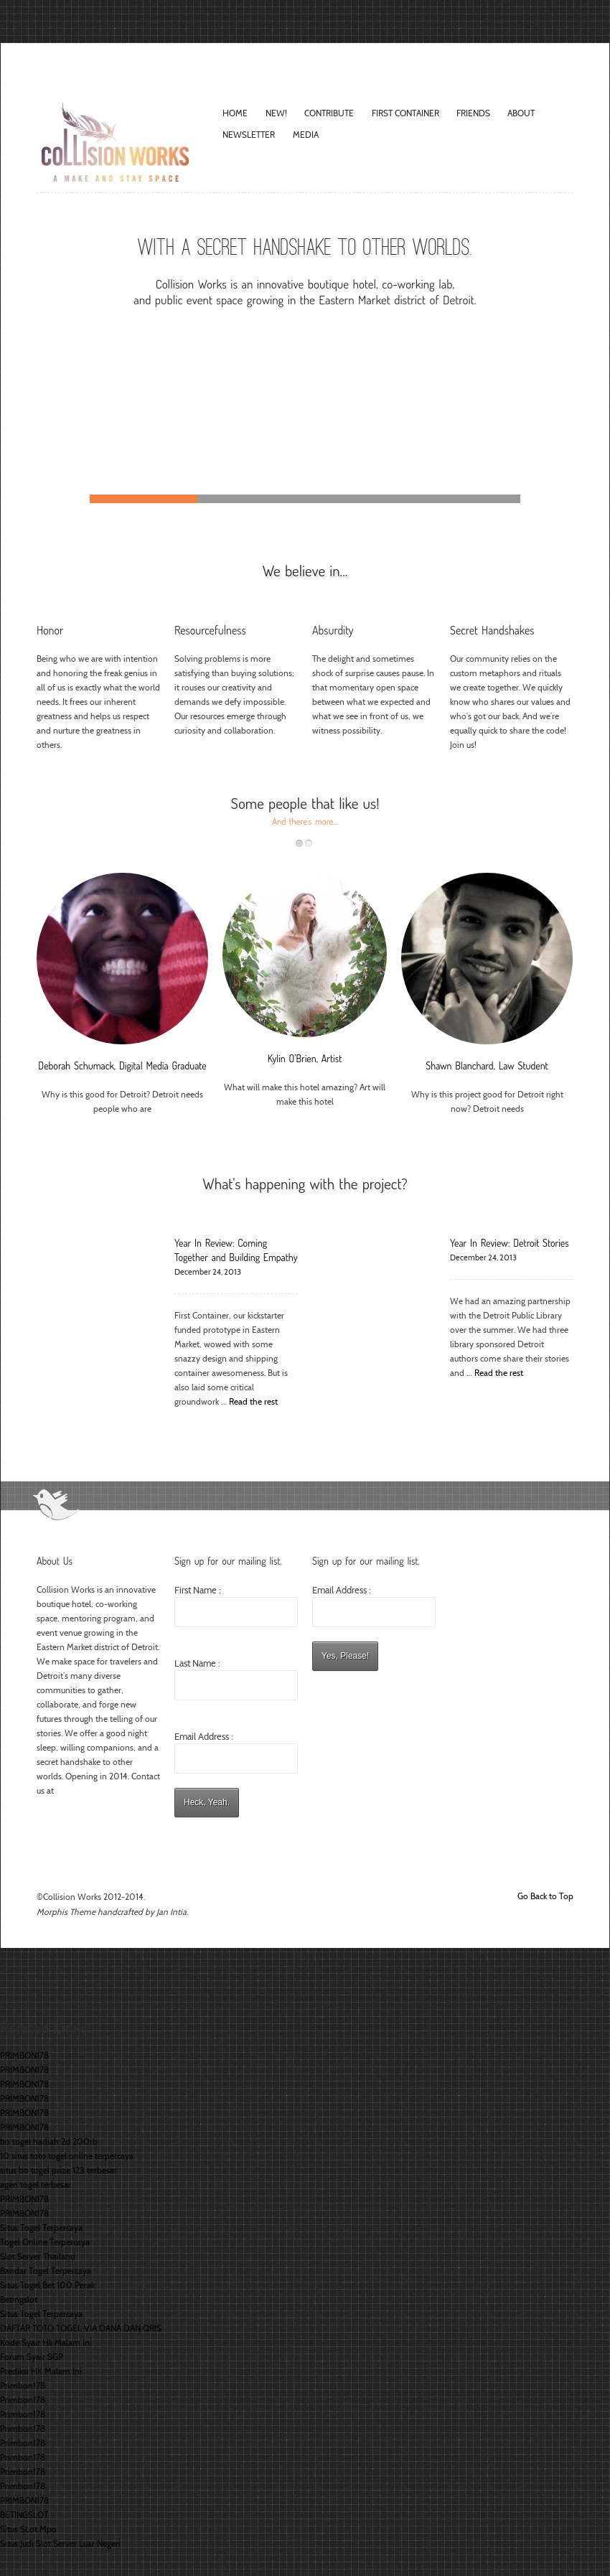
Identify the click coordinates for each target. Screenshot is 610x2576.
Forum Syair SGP (31, 2356)
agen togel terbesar (35, 2184)
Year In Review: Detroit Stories (509, 1243)
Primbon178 (22, 2385)
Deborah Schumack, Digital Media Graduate (122, 1065)
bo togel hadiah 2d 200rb (49, 2141)
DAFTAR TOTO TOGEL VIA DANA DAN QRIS (80, 2328)
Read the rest (253, 1401)
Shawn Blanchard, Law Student (487, 1065)
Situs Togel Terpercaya (41, 2227)
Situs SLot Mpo (28, 2529)
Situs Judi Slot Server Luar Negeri (60, 2543)
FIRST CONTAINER (405, 113)
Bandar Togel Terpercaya (45, 2270)
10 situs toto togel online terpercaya (66, 2155)
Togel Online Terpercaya (45, 2242)
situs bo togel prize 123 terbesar (58, 2170)
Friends (473, 113)
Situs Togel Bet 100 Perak (47, 2285)
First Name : (236, 1605)
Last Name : (236, 1678)
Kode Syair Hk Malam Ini (46, 2342)
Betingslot (18, 2299)
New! (276, 113)
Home (235, 113)
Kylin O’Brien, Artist (305, 1058)
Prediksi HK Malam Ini (41, 2371)
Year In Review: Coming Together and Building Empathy (236, 1250)
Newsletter (248, 134)
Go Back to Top (545, 1896)
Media (306, 134)
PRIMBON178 (24, 2055)
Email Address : (203, 1736)
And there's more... (305, 821)
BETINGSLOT (24, 2514)
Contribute (329, 113)
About (521, 113)
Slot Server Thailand (37, 2256)
